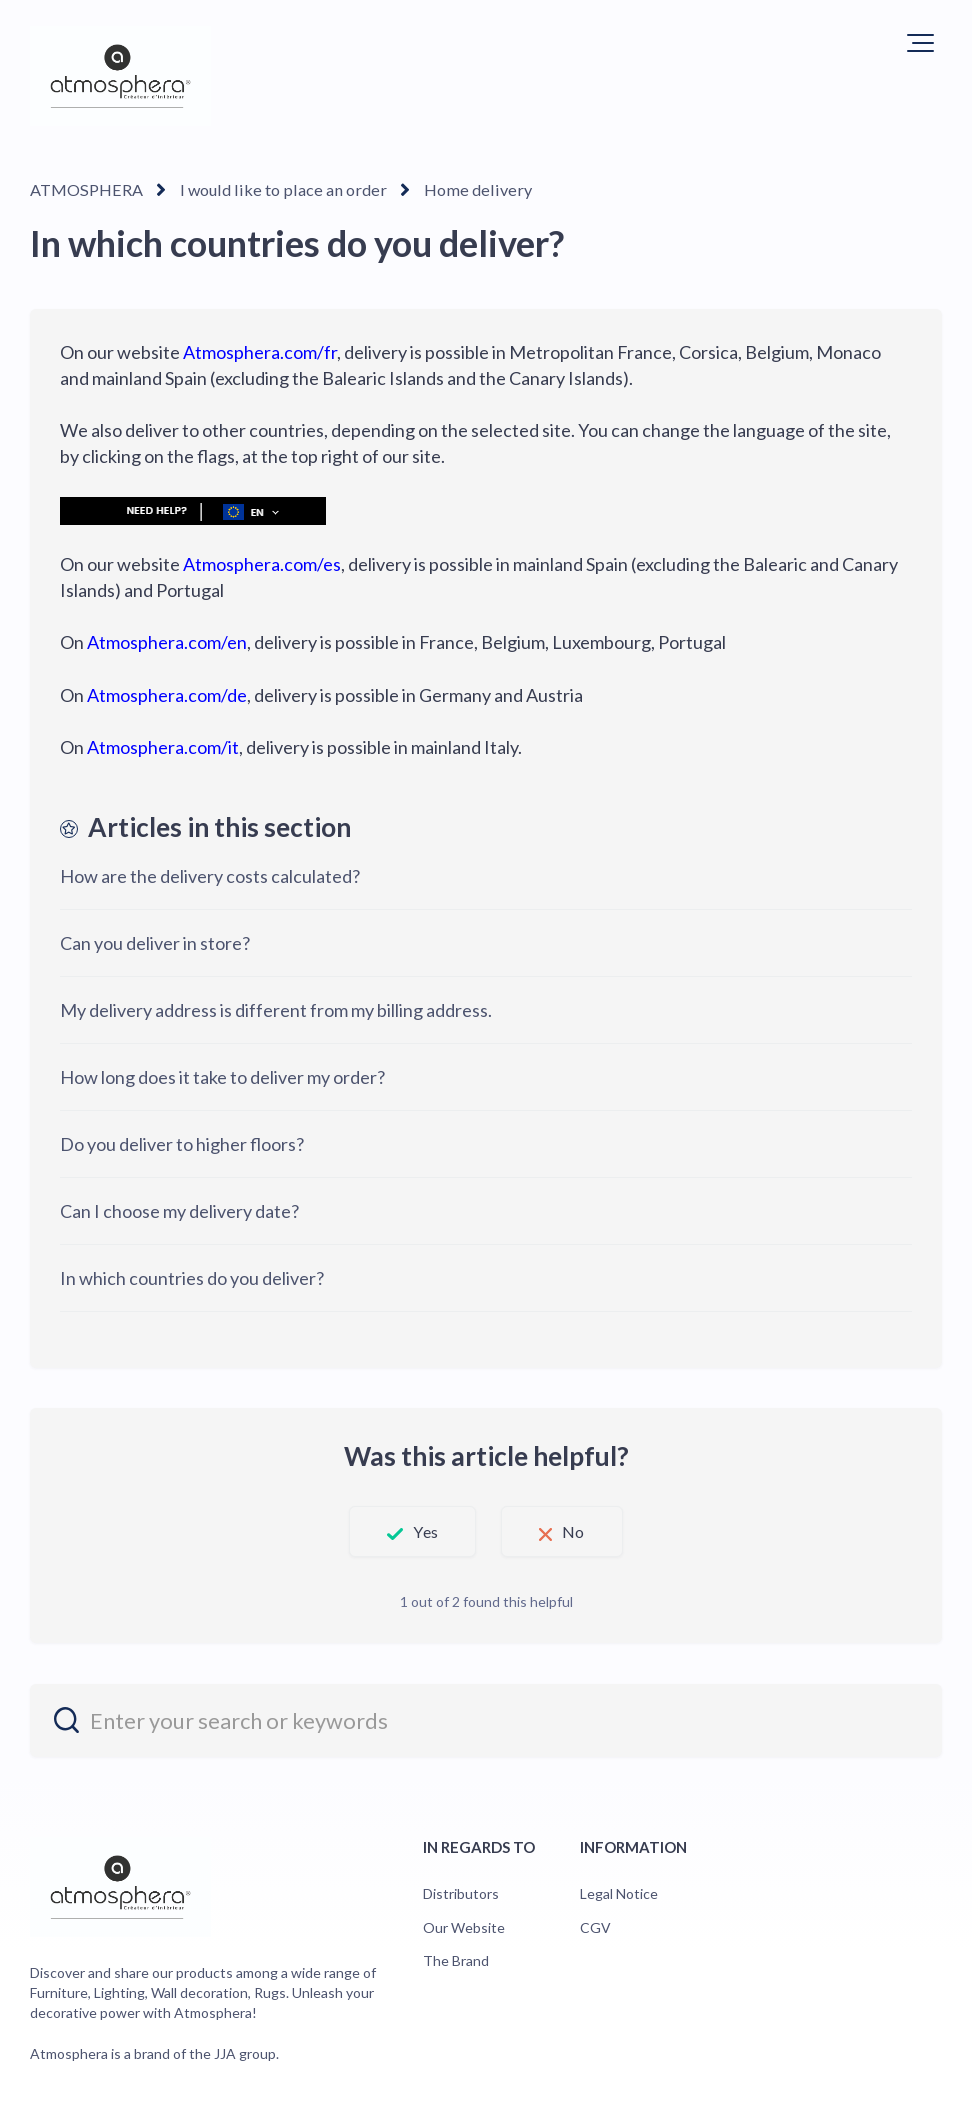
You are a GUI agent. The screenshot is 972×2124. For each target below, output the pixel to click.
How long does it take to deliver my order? (222, 1077)
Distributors (461, 1893)
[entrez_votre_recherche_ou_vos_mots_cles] (486, 1719)
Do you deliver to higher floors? (182, 1144)
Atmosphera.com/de (167, 694)
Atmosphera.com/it (163, 746)
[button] (920, 43)
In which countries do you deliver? (192, 1278)
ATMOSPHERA (85, 189)
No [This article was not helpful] (578, 1531)
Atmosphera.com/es (262, 564)
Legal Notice (619, 1893)
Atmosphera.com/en (167, 642)
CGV (595, 1926)
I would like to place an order (276, 189)
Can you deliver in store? (155, 943)
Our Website (464, 1926)
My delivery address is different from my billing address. (276, 1010)
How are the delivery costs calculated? (210, 876)
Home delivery (461, 189)
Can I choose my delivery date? (179, 1211)
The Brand (456, 1960)
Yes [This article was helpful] (421, 1531)
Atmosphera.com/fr (260, 352)
